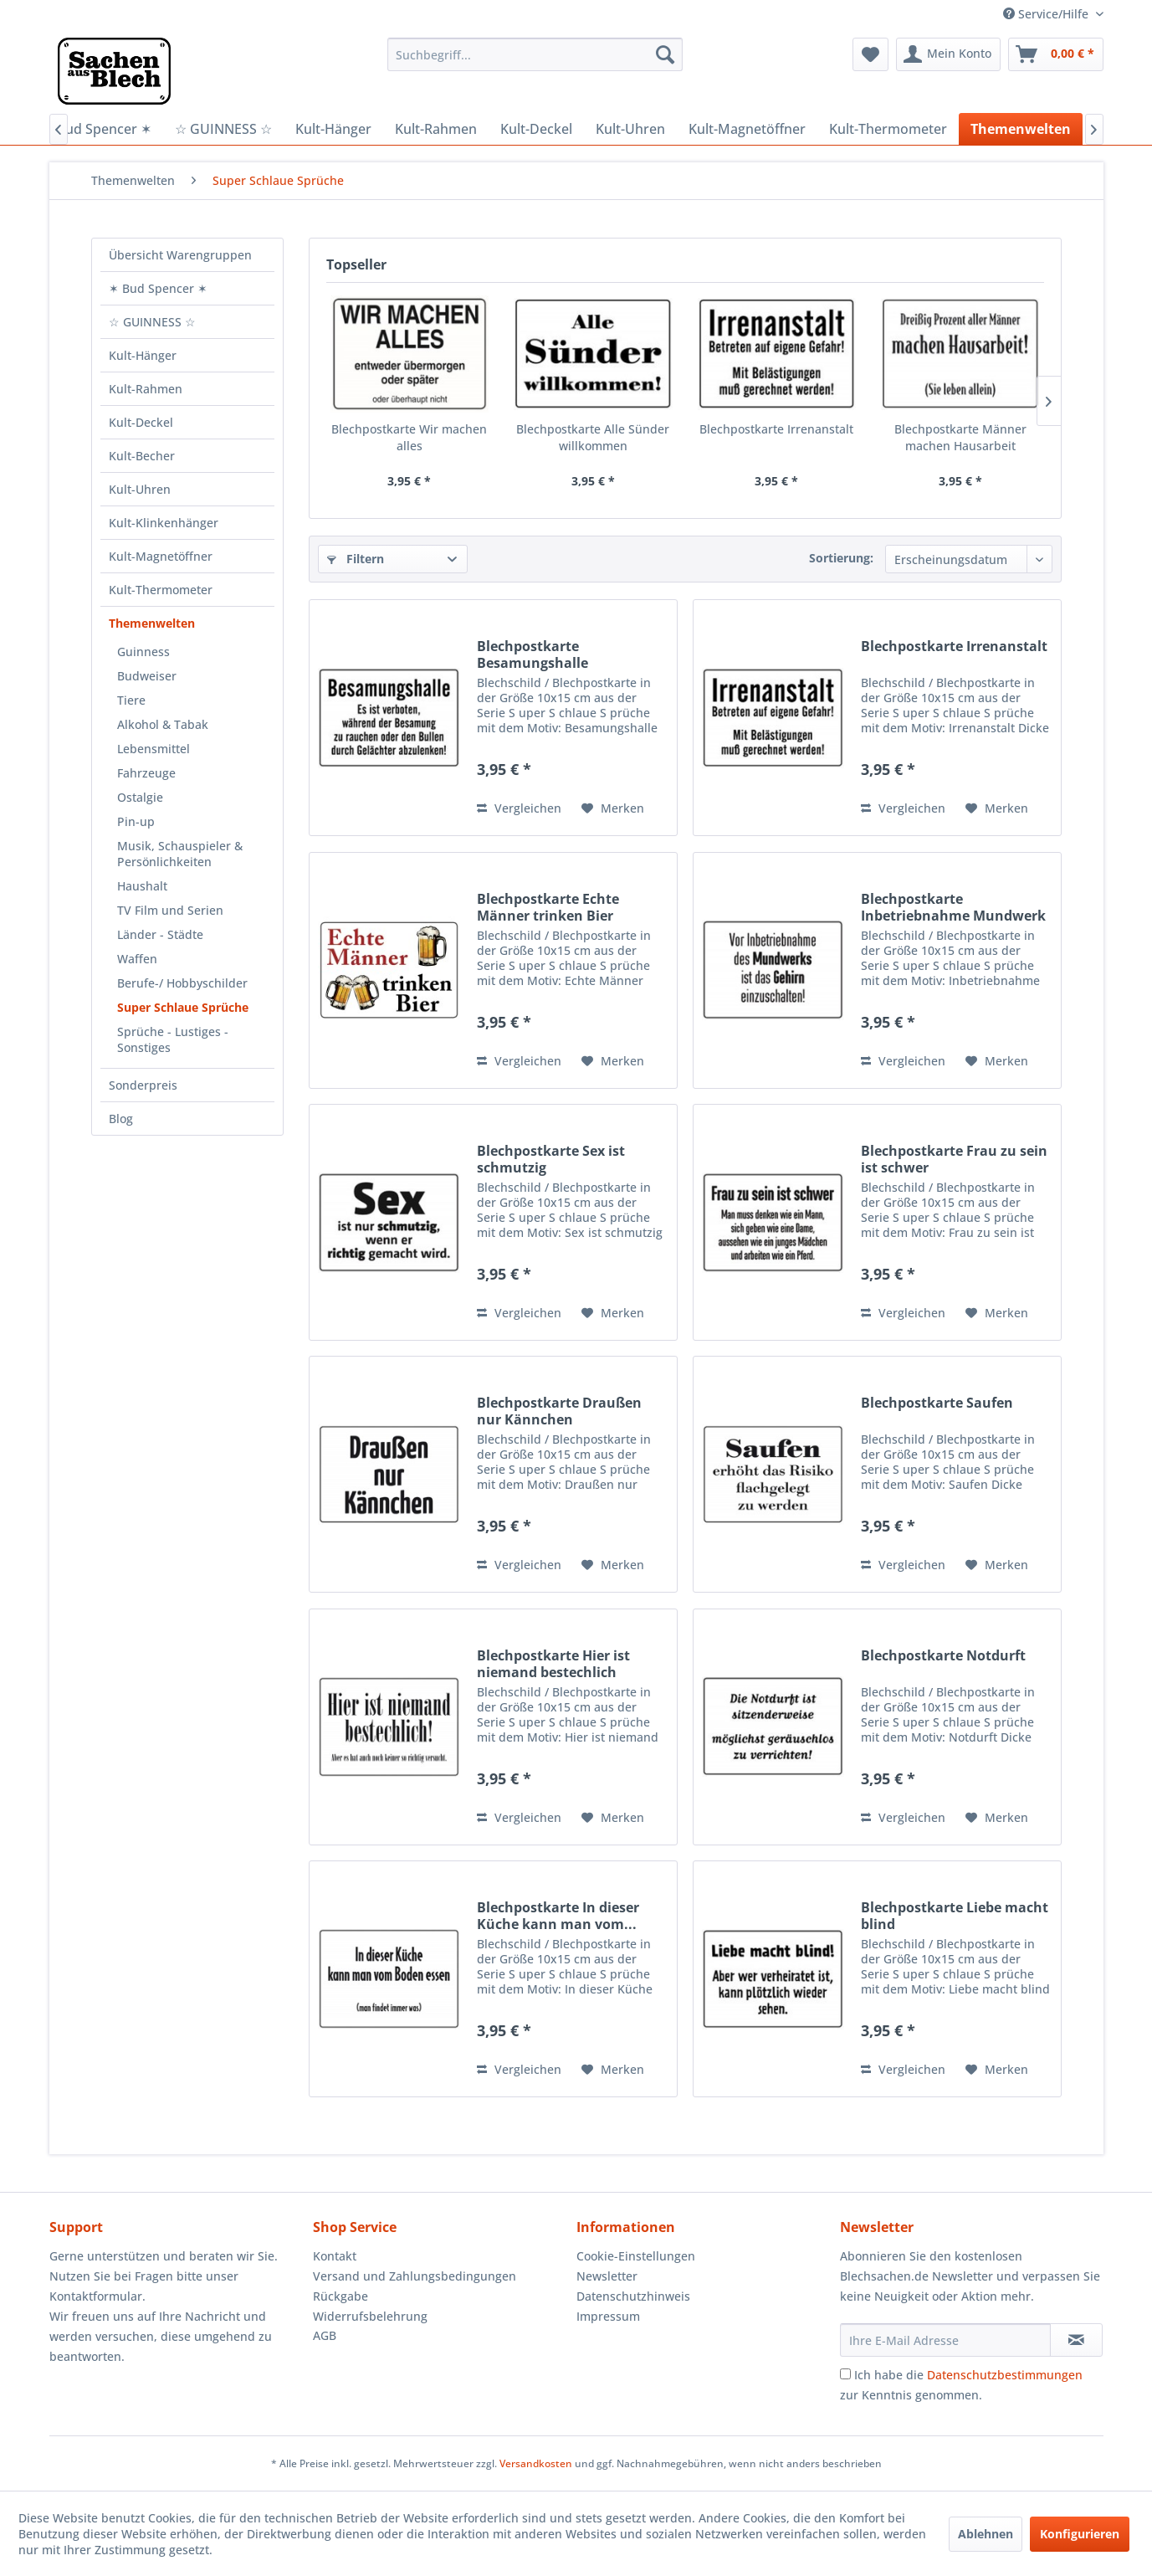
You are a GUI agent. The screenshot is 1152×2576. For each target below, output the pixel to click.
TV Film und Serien (170, 910)
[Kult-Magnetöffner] (747, 129)
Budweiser (147, 676)
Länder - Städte (160, 934)
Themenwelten (152, 623)
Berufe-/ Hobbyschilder (182, 983)
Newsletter (606, 2276)
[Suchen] (665, 54)
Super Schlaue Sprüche (182, 1007)
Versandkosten (535, 2463)
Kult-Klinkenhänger (163, 523)
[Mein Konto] (948, 54)
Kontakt (334, 2256)
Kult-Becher (142, 456)
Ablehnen (985, 2534)
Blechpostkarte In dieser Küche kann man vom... (558, 1915)
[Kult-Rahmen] (436, 129)
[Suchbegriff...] (535, 54)
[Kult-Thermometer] (888, 129)
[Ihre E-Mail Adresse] (945, 2340)
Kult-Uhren (140, 489)
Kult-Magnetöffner (160, 556)
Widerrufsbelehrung (370, 2316)
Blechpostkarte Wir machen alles (409, 437)
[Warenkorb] (1055, 54)
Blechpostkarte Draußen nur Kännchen (559, 1411)
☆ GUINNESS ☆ (152, 322)
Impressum (608, 2316)
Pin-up (136, 821)
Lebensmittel (153, 749)
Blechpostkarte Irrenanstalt (776, 429)
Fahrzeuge (146, 773)
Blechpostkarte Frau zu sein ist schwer (954, 1159)
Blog (121, 1118)
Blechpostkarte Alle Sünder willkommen (592, 437)
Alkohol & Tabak (162, 724)
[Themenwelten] (1021, 129)
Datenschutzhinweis (633, 2296)
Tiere (131, 700)
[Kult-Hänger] (333, 129)
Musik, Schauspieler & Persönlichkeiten (180, 854)
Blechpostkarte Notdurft (943, 1656)
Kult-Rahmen (145, 389)
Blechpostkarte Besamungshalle (532, 654)
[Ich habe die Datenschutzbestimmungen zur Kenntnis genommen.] (845, 2373)
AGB (324, 2335)
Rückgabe (340, 2296)
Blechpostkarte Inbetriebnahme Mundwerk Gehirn (953, 907)
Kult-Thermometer (160, 590)
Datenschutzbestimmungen (1005, 2375)
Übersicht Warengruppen (180, 255)
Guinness (143, 651)
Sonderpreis (143, 1085)
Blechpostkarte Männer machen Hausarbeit (960, 437)
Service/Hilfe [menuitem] (1047, 14)
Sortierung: (841, 558)
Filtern (355, 559)
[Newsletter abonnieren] (1076, 2340)
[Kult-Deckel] (536, 129)
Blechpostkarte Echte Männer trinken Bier (548, 907)
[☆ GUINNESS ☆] (223, 129)
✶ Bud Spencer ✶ (158, 288)
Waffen (137, 959)
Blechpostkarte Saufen (937, 1403)
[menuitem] (535, 54)
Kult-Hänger (143, 355)
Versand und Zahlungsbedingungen (414, 2276)
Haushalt (142, 886)
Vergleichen (519, 808)
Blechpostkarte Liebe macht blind (954, 1915)
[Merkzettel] (870, 54)
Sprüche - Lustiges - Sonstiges (172, 1039)
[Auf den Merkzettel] (612, 808)
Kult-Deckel (141, 422)
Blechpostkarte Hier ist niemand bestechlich (553, 1664)
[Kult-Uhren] (630, 129)
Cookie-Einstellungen (635, 2256)
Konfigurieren (1079, 2534)
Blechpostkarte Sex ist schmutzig (551, 1159)
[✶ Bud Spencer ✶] (97, 129)
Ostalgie (140, 797)
